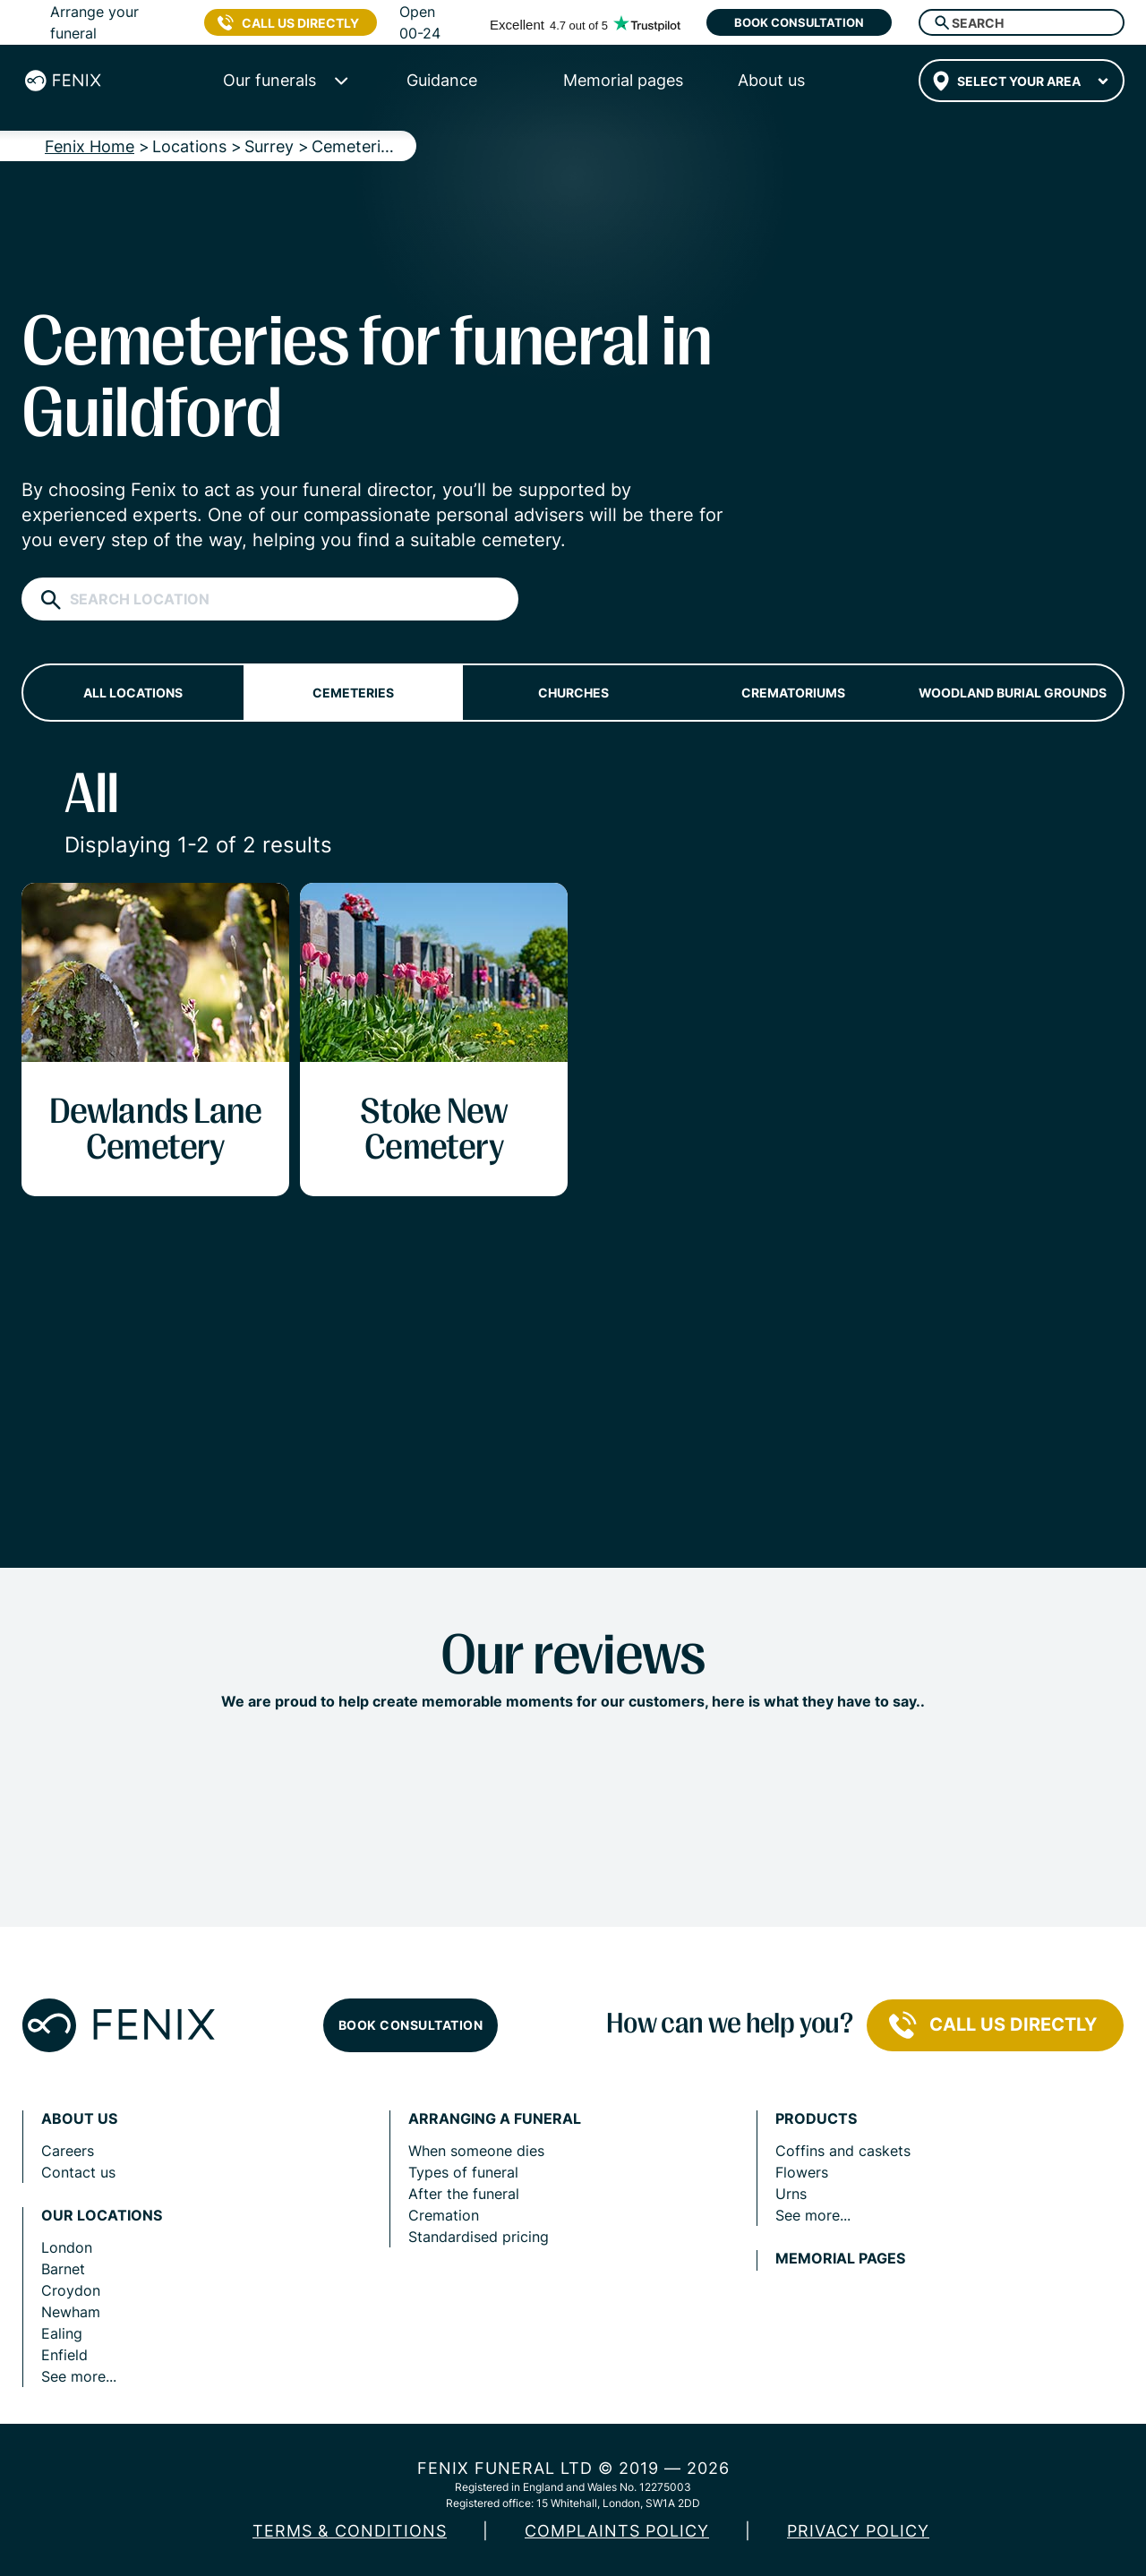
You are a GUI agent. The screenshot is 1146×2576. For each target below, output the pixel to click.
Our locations (101, 2215)
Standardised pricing (478, 2237)
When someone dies (476, 2151)
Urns (791, 2194)
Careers (67, 2151)
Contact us (78, 2172)
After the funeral (463, 2194)
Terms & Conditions (349, 2530)
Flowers (801, 2172)
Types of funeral (463, 2172)
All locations (133, 692)
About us (79, 2118)
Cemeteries (353, 692)
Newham (70, 2312)
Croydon (70, 2290)
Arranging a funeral (494, 2118)
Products (816, 2118)
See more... (78, 2376)
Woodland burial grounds (1013, 692)
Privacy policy (858, 2530)
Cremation (443, 2215)
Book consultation (799, 22)
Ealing (61, 2333)
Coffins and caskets (843, 2151)
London (66, 2247)
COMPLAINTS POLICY (617, 2530)
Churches (573, 692)
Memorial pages (840, 2258)
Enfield (64, 2355)
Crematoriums (793, 692)
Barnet (63, 2269)
